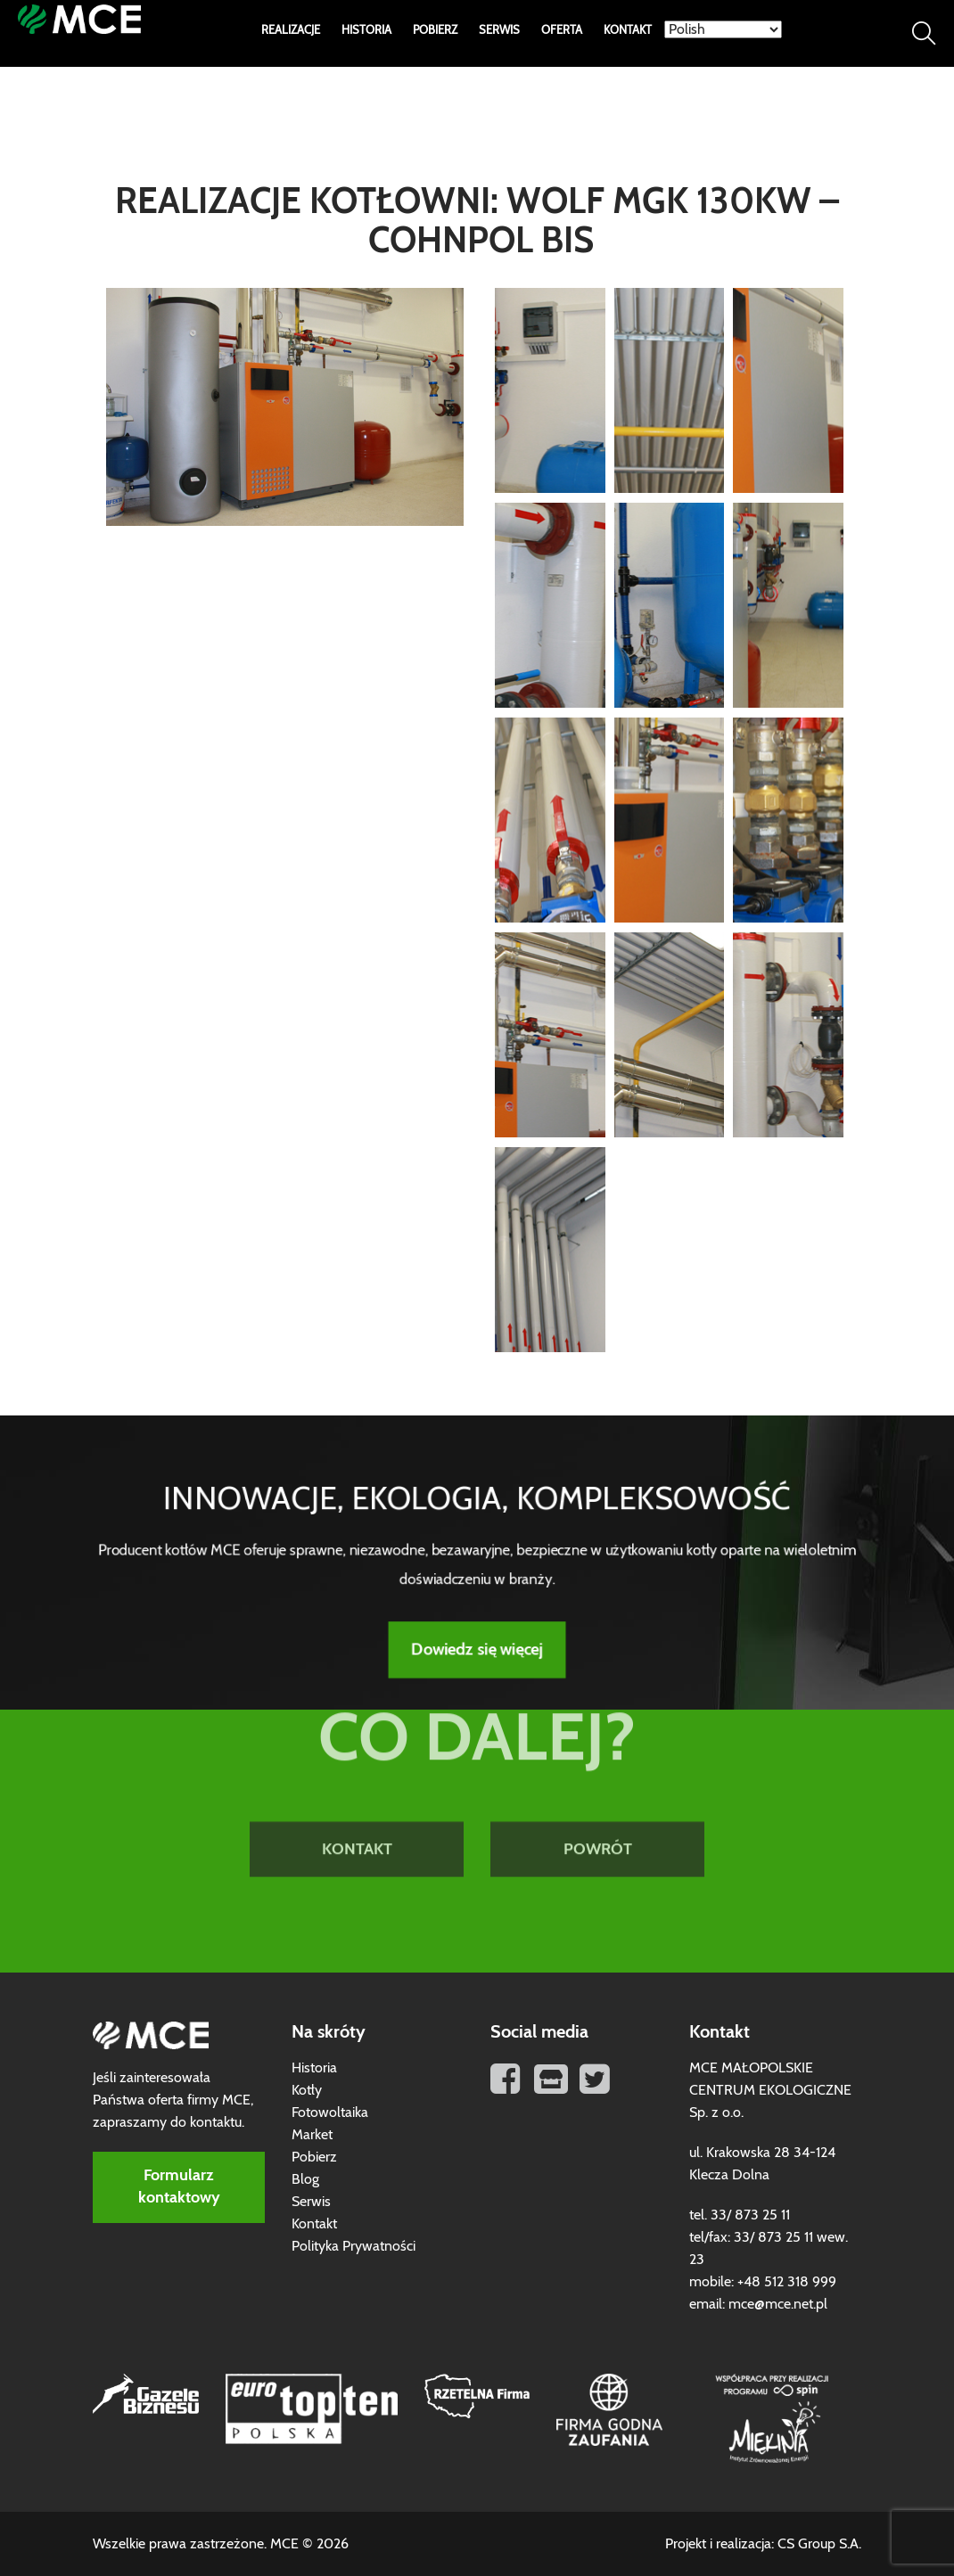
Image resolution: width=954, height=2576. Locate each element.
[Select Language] (723, 29)
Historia (366, 31)
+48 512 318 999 (786, 2282)
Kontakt (628, 31)
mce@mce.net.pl (777, 2304)
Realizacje (290, 31)
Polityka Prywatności (353, 2246)
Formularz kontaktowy (179, 2187)
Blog (305, 2179)
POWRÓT (597, 1791)
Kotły (307, 2090)
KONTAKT (357, 1791)
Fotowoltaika (330, 2112)
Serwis (499, 31)
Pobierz (435, 31)
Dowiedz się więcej (477, 1644)
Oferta (561, 31)
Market (312, 2135)
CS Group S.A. (819, 2544)
